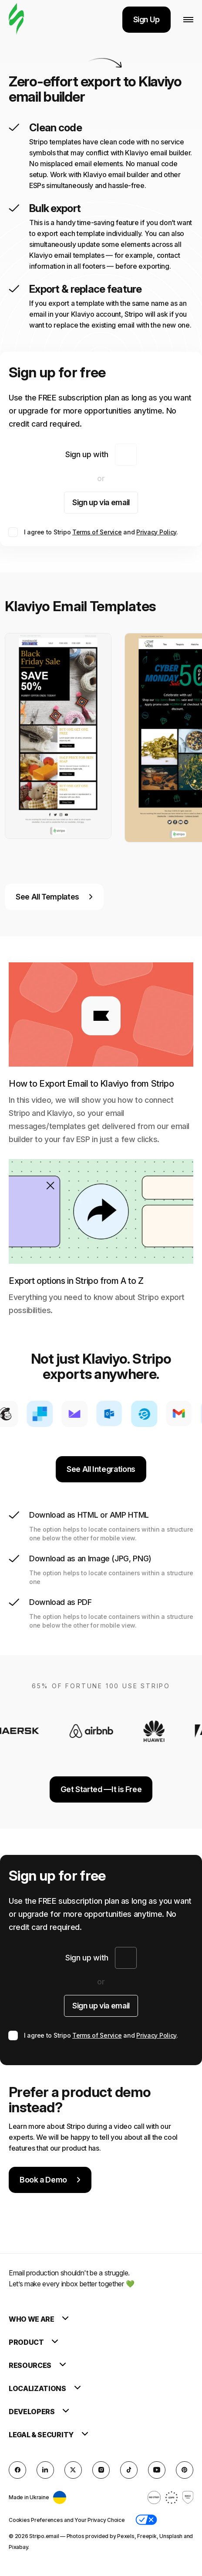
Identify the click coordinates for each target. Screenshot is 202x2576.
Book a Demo (50, 2179)
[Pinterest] (184, 2470)
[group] (58, 736)
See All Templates (54, 896)
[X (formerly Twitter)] (73, 2470)
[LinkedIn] (45, 2470)
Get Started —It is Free (101, 1789)
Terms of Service (97, 532)
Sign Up (146, 19)
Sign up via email (101, 502)
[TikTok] (129, 2470)
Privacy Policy (156, 532)
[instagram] (101, 2470)
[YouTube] (156, 2470)
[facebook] (17, 2470)
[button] (146, 2519)
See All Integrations (101, 1469)
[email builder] (16, 19)
